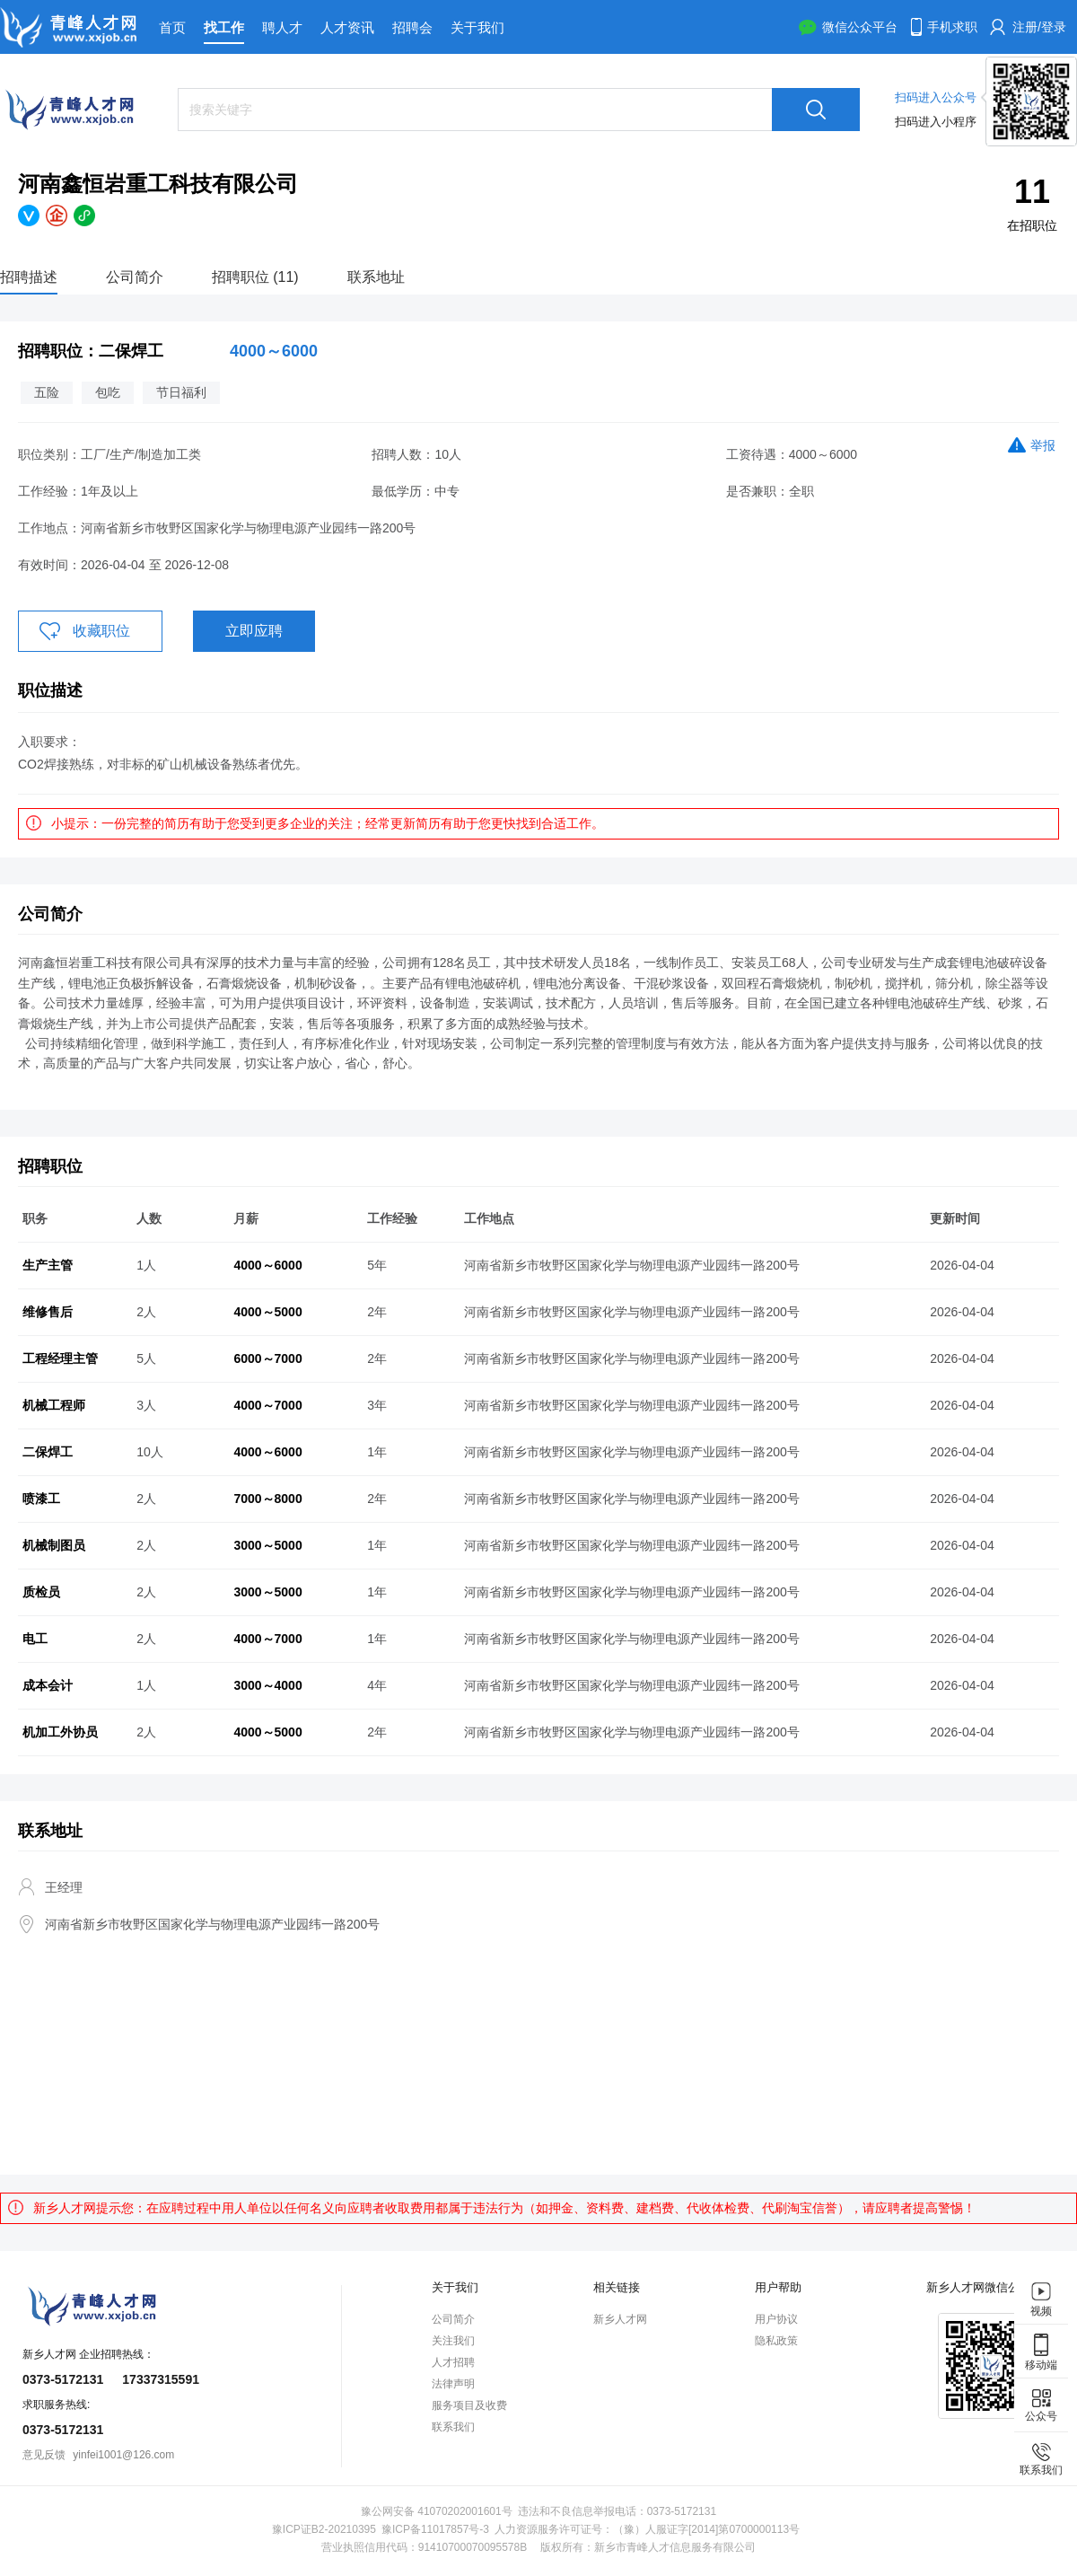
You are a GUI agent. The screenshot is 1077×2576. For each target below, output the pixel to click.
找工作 (224, 27)
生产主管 (47, 1265)
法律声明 (453, 2384)
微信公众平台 (860, 27)
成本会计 (47, 1685)
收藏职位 (101, 630)
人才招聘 (453, 2362)
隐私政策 (776, 2340)
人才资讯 (347, 27)
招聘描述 (28, 277)
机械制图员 (53, 1545)
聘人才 (282, 27)
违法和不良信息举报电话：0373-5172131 (617, 2511)
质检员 (41, 1592)
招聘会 (412, 27)
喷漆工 (41, 1498)
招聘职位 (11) (255, 277)
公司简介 (134, 277)
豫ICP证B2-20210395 (324, 2529)
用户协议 (776, 2319)
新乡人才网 (620, 2319)
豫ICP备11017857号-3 (435, 2529)
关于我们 (477, 27)
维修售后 (47, 1312)
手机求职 (952, 27)
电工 (35, 1638)
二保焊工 (47, 1452)
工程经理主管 (60, 1358)
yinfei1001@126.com (123, 2455)
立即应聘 (254, 630)
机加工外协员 (60, 1732)
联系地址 (376, 277)
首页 (172, 27)
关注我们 (453, 2340)
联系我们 (453, 2427)
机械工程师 (53, 1405)
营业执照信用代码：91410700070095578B (424, 2547)
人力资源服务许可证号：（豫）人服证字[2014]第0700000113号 (647, 2529)
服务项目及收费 (469, 2405)
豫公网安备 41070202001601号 (436, 2511)
